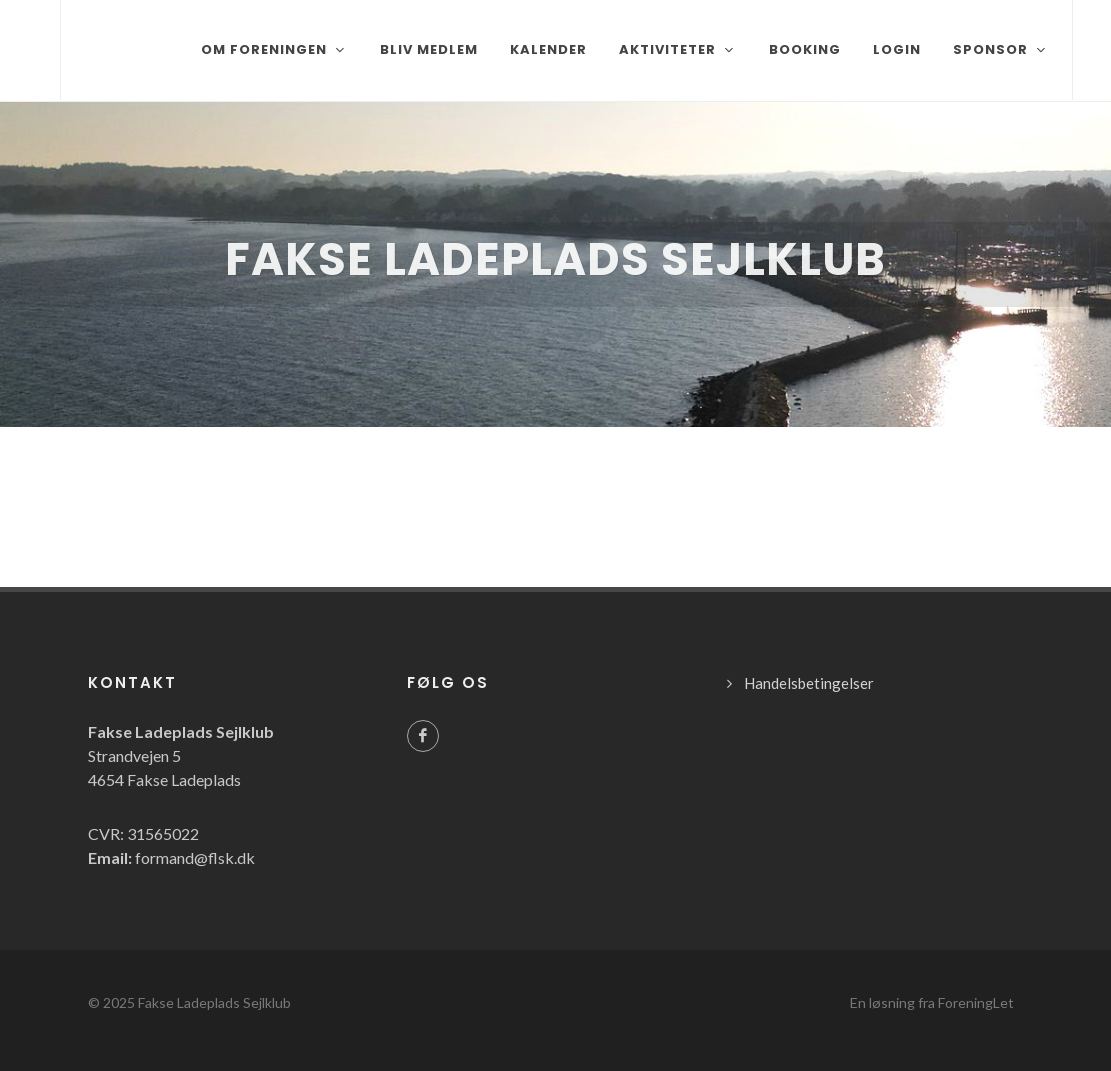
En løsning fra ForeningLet (932, 1002)
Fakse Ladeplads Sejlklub (214, 1002)
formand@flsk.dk (195, 857)
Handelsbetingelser (809, 683)
